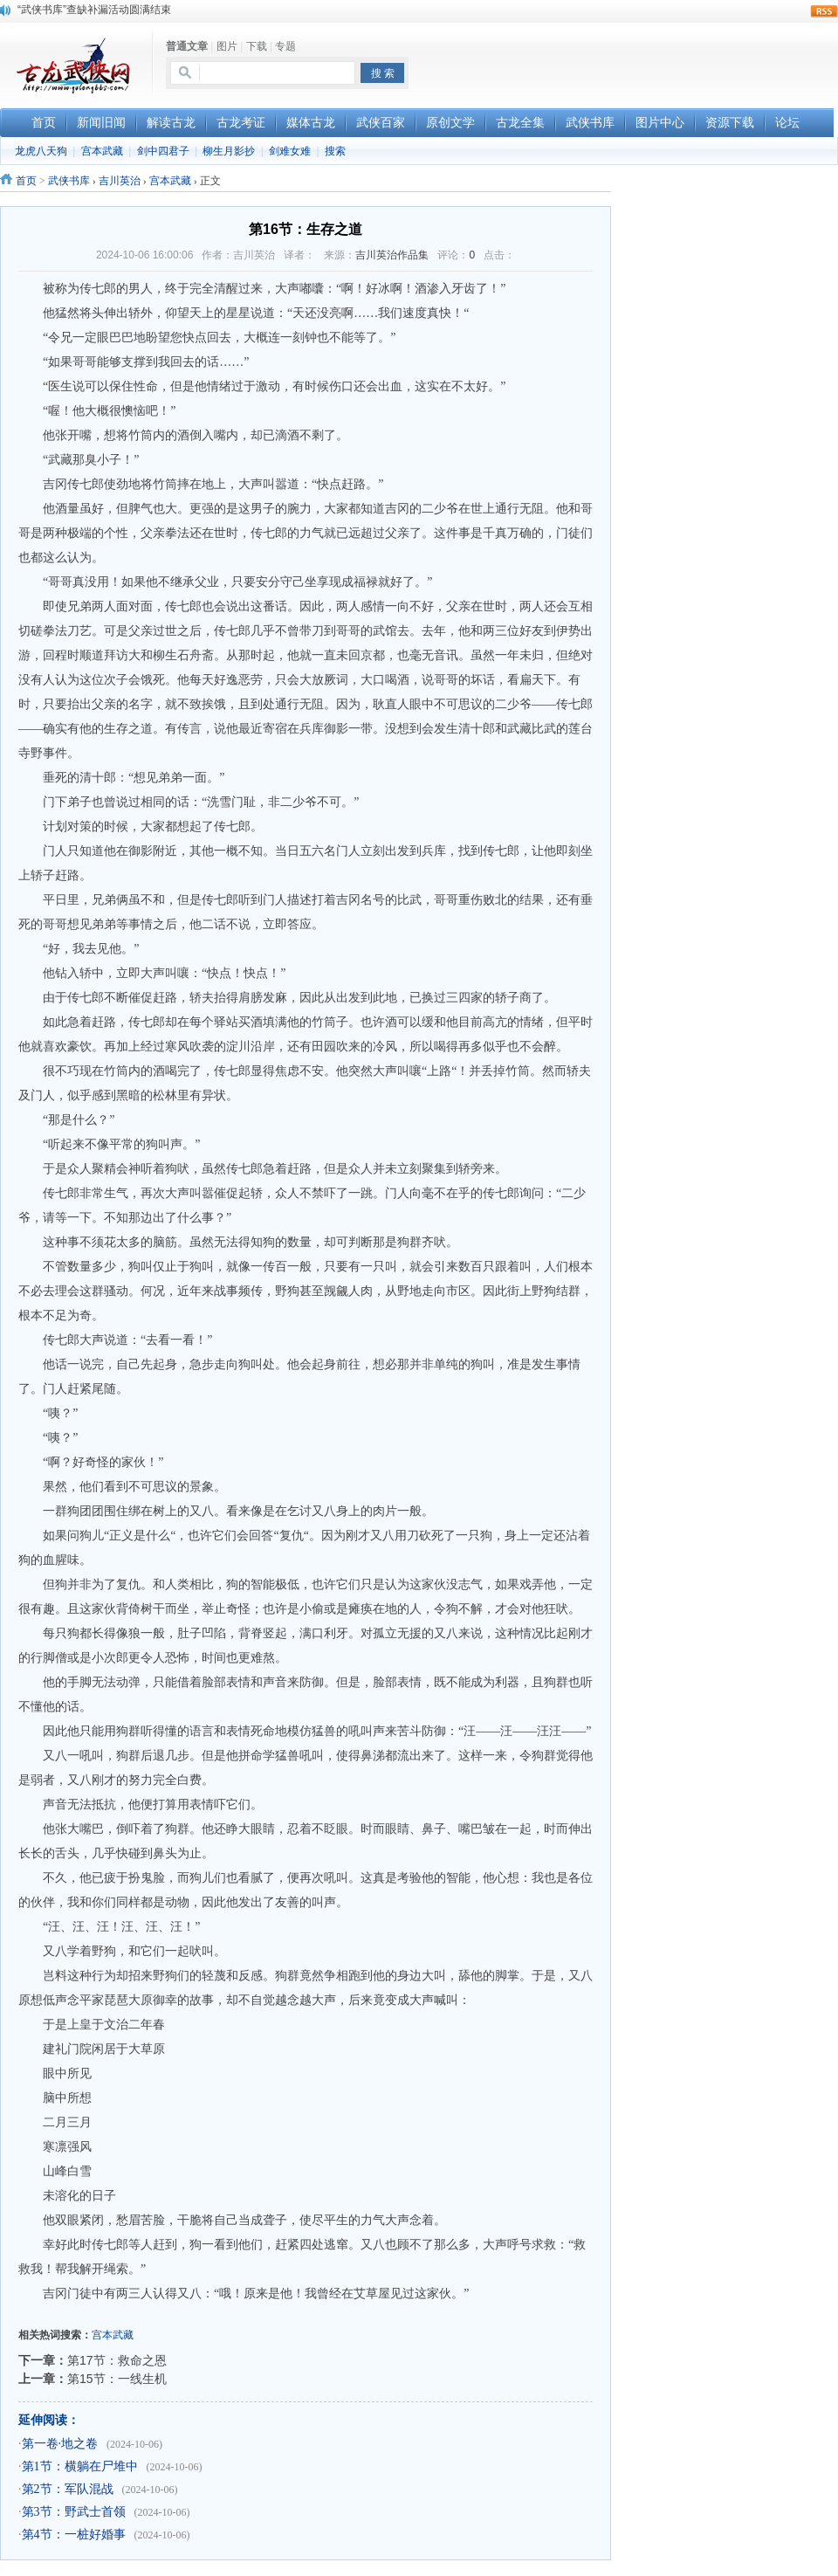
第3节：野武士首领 (74, 2511)
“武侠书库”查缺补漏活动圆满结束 (94, 9)
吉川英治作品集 (392, 255)
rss (824, 11)
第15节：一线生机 (117, 2379)
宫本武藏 (102, 151)
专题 (285, 46)
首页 (26, 181)
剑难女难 (290, 151)
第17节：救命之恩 (117, 2360)
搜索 (335, 151)
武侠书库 (69, 181)
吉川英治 (120, 181)
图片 (226, 46)
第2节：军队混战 (67, 2489)
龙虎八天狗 (41, 151)
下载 (256, 46)
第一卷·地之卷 (60, 2443)
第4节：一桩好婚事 (74, 2534)
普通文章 (187, 46)
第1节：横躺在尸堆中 (80, 2466)
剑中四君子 (163, 151)
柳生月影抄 (229, 151)
